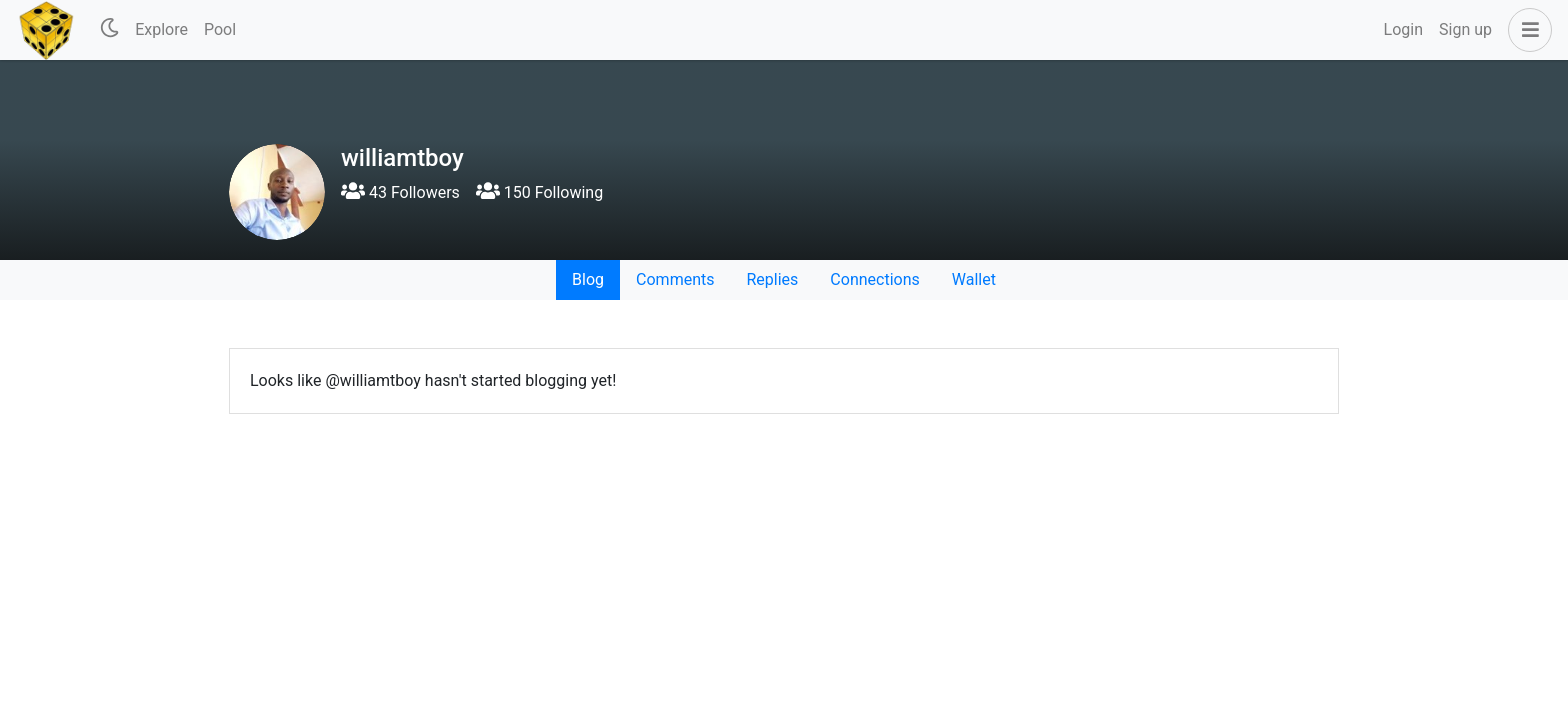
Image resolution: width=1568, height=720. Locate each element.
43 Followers (400, 192)
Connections (874, 279)
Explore (161, 29)
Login (1403, 29)
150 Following (539, 192)
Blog (588, 279)
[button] (1526, 30)
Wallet (974, 279)
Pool (220, 29)
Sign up (1465, 29)
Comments (675, 279)
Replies (772, 279)
